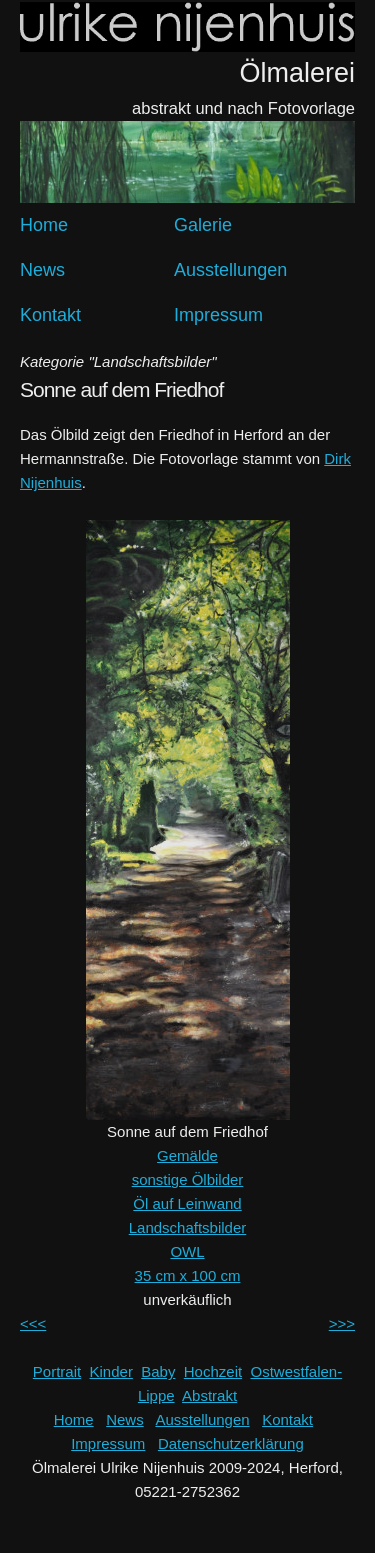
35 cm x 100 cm (188, 1275)
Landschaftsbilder (188, 1227)
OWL (187, 1251)
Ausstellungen (230, 270)
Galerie (203, 225)
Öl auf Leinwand (187, 1203)
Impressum (218, 315)
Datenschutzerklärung (231, 1443)
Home (44, 225)
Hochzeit (213, 1371)
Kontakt (50, 315)
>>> (342, 1323)
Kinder (111, 1371)
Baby (158, 1371)
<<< (33, 1323)
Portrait (57, 1371)
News (42, 270)
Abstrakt (209, 1395)
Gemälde (187, 1155)
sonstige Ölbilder (188, 1179)
